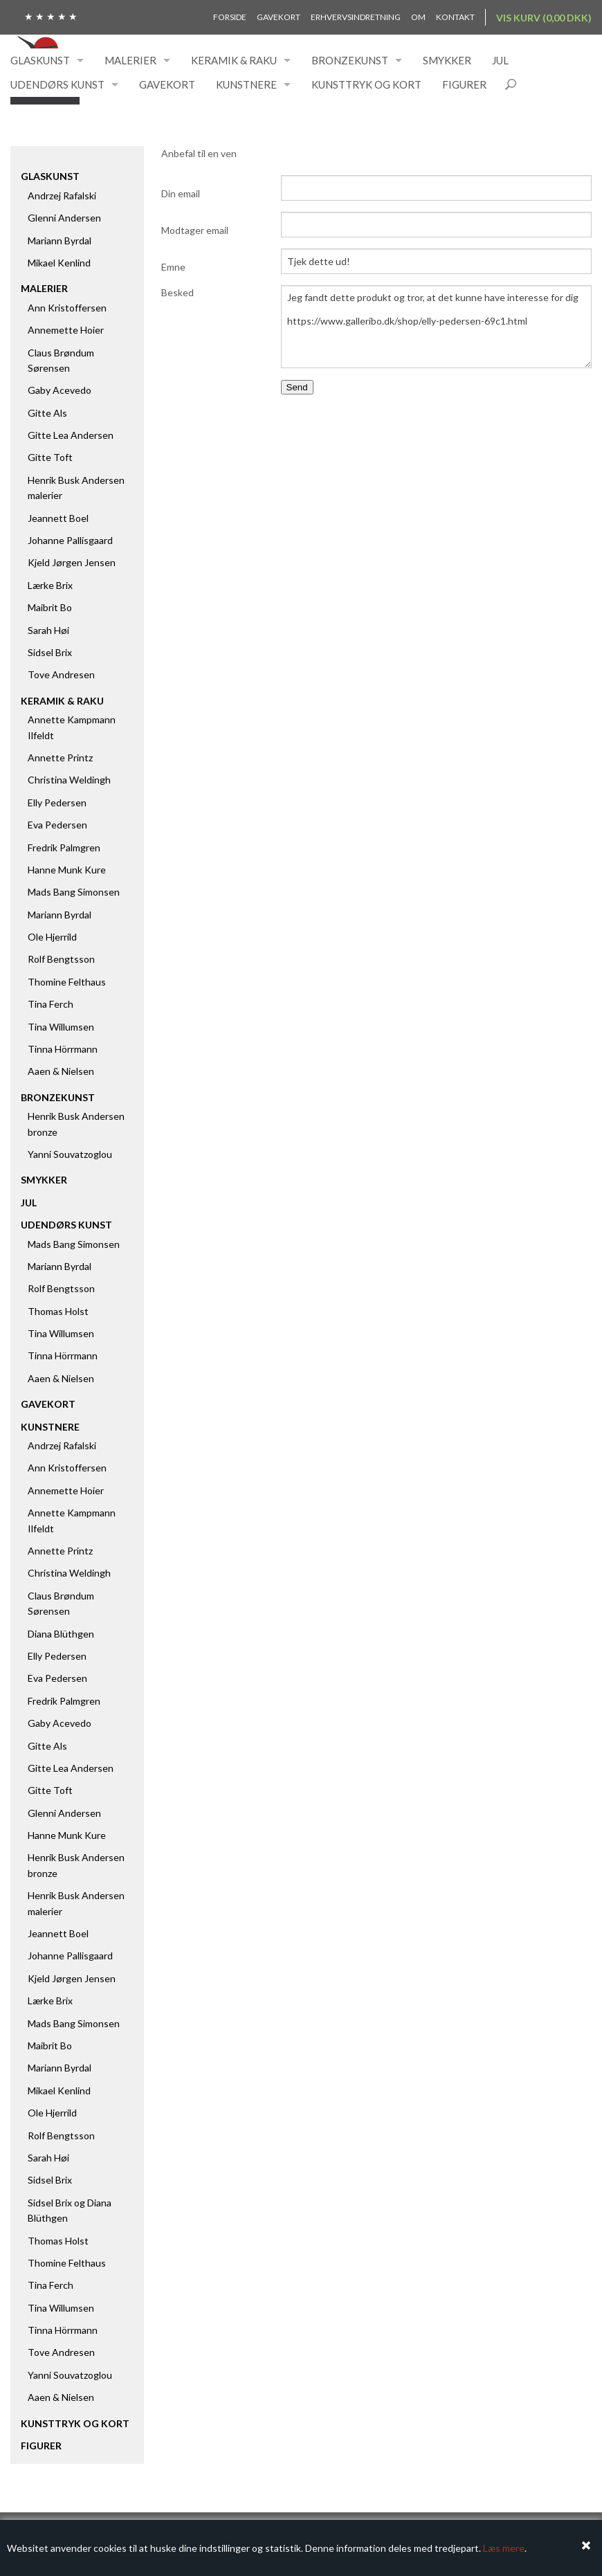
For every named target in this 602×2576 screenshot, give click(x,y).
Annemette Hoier (66, 330)
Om (418, 17)
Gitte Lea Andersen (70, 435)
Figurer (464, 84)
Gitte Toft (50, 457)
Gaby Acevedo (59, 390)
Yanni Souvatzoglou (70, 1154)
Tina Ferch (50, 1004)
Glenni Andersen (64, 218)
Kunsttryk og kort (366, 84)
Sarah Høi (48, 630)
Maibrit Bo (50, 607)
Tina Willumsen (61, 1027)
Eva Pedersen (57, 825)
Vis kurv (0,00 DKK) (544, 18)
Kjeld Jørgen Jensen (72, 562)
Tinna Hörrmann (63, 1049)
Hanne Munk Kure (67, 870)
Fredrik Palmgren (64, 847)
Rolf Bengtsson (61, 959)
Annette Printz (60, 757)
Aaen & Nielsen (61, 1071)
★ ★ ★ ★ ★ (50, 16)
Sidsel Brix (50, 652)
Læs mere (504, 2548)
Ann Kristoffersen (67, 308)
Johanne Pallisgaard (70, 540)
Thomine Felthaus (67, 982)
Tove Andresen (61, 674)
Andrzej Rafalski (62, 195)
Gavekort (278, 17)
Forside (229, 17)
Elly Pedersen (57, 802)
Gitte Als (47, 413)
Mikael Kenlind (59, 263)
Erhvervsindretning (356, 17)
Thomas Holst (58, 1311)
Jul (500, 60)
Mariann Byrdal (59, 240)
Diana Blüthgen (61, 1634)
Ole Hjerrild (52, 937)
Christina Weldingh (69, 780)
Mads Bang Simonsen (74, 892)
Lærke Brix (50, 585)
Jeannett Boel (58, 518)
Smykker (447, 60)
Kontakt (455, 17)
